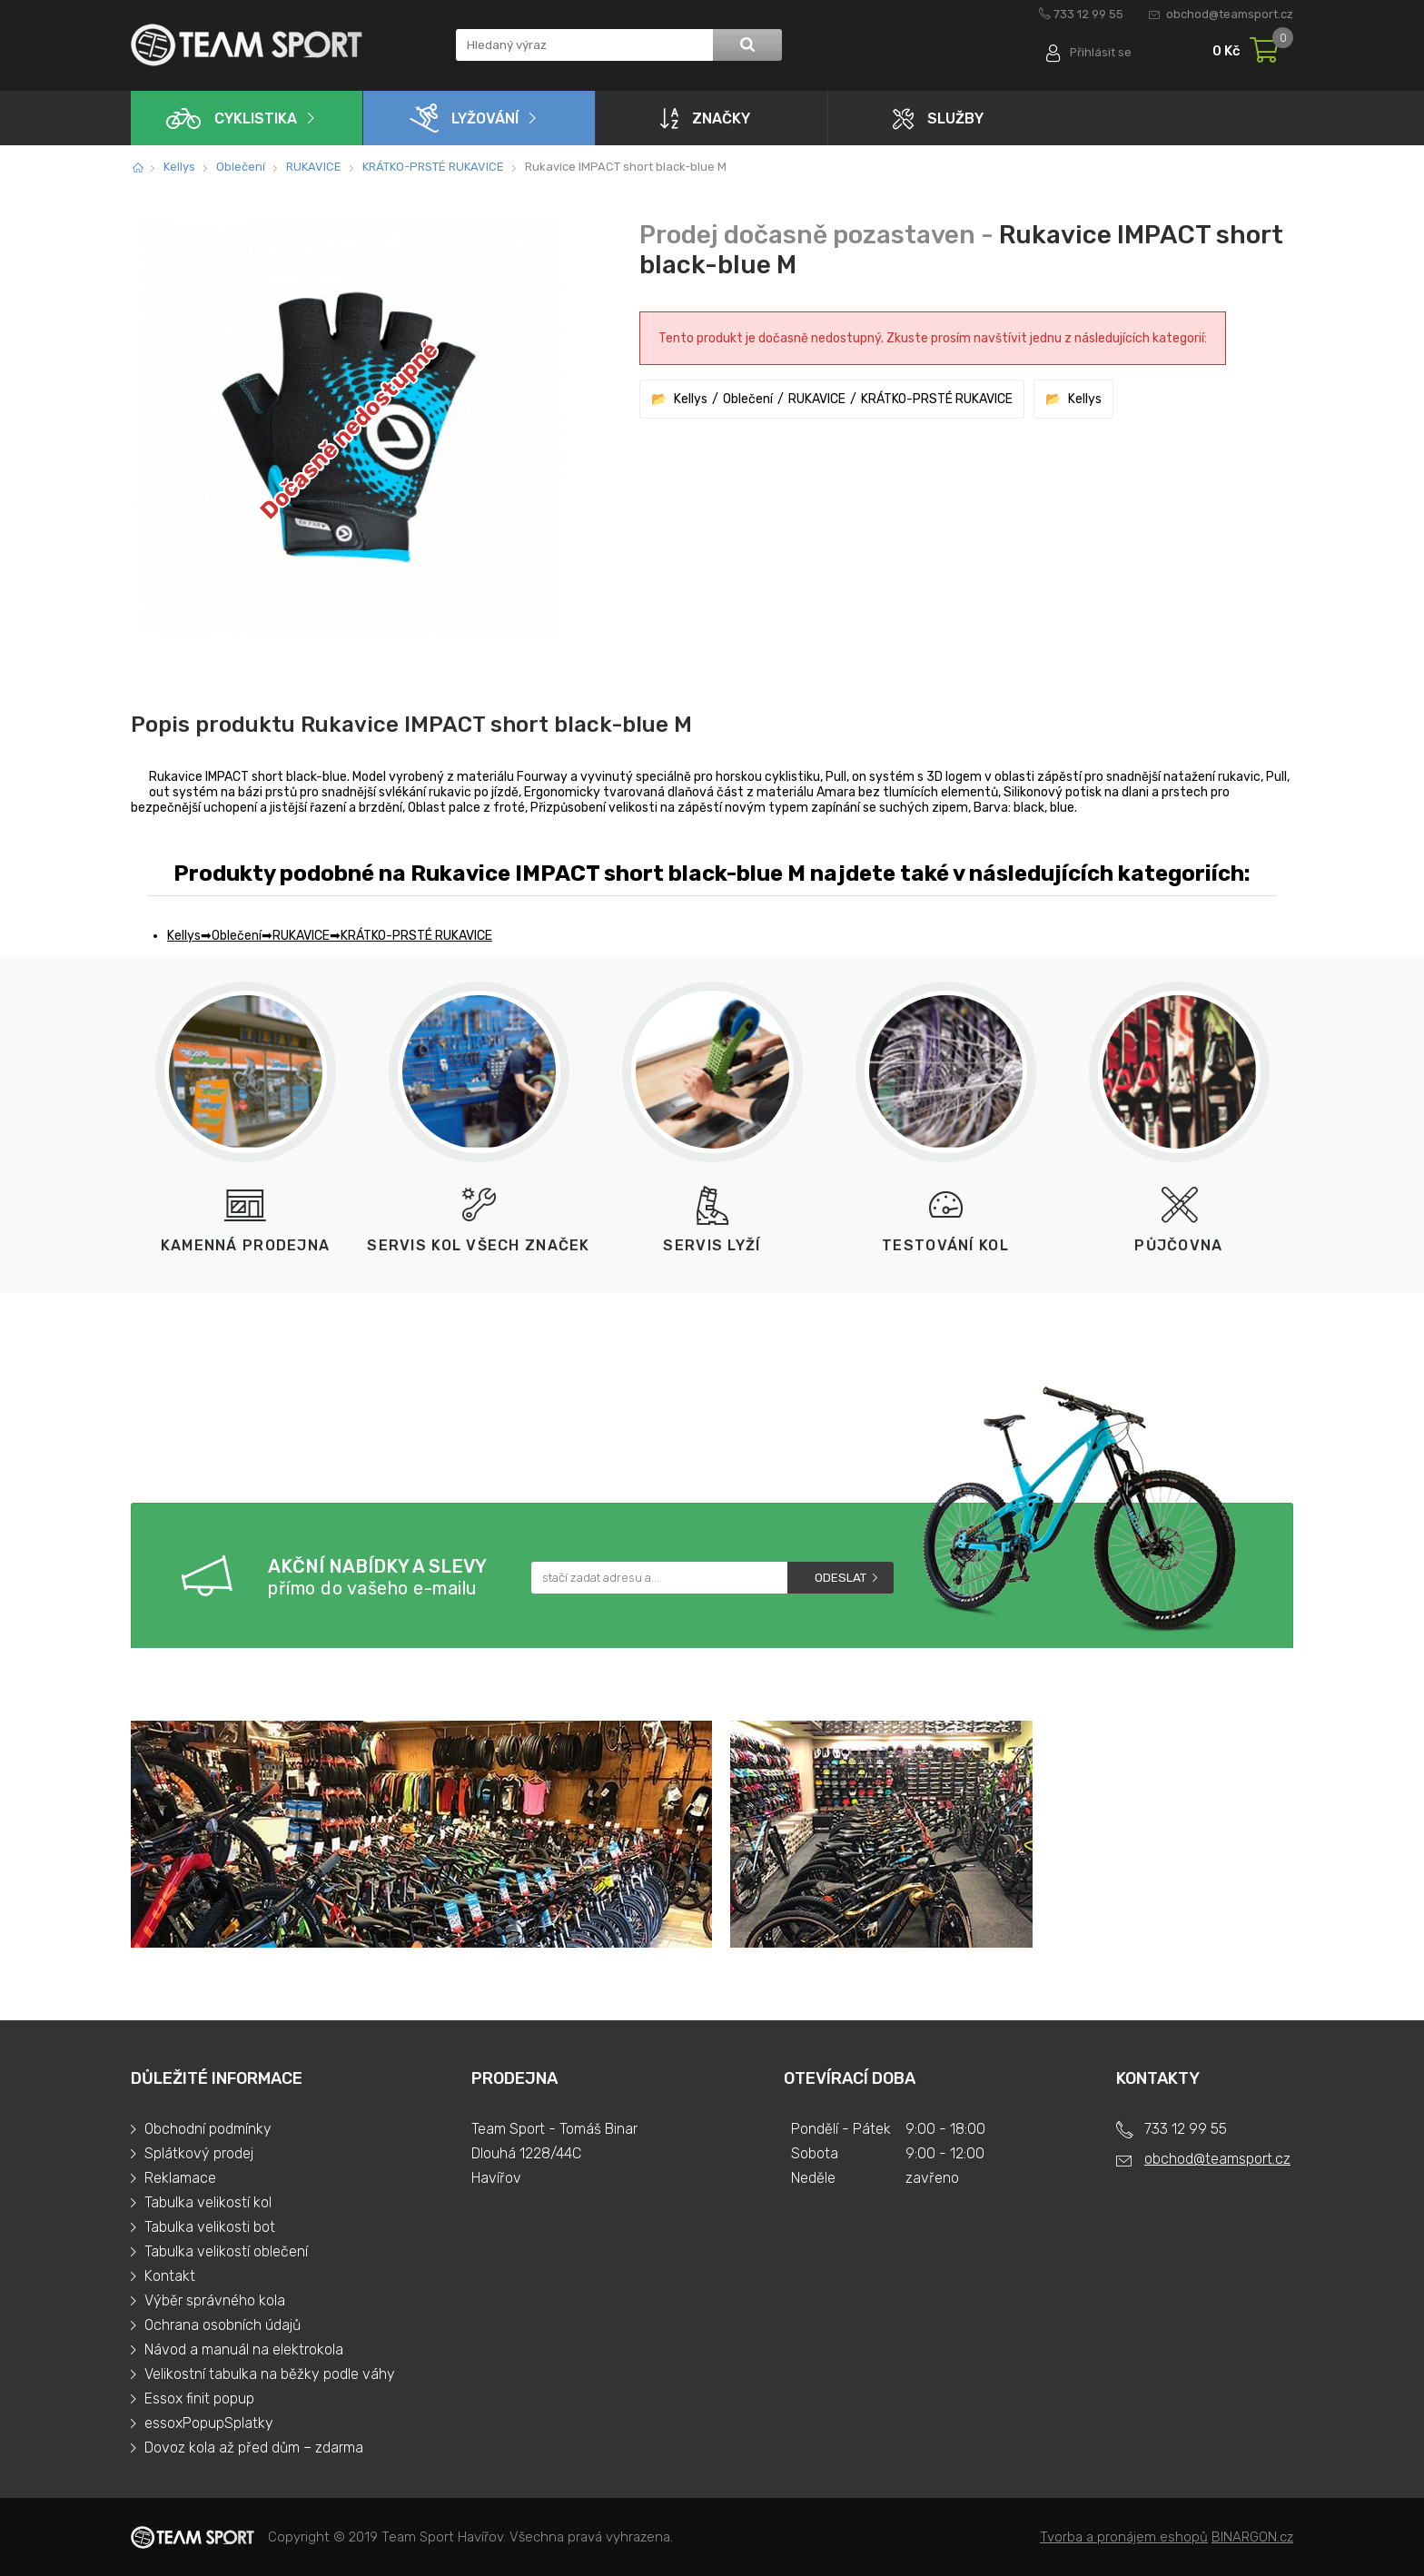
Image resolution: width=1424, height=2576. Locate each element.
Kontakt (169, 2276)
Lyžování (464, 118)
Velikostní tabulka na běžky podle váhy (269, 2374)
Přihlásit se (1100, 52)
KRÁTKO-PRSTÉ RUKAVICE (433, 166)
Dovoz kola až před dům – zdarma (253, 2447)
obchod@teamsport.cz (1229, 14)
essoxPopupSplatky (208, 2423)
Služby (938, 118)
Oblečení (240, 166)
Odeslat (840, 1577)
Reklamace (180, 2177)
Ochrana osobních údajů (222, 2325)
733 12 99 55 (1088, 14)
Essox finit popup (199, 2398)
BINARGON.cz (1252, 2537)
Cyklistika (231, 118)
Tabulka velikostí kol (208, 2202)
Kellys (179, 166)
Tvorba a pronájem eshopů (1124, 2537)
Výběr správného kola (214, 2300)
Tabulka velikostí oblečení (226, 2251)
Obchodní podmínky (208, 2128)
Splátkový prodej (198, 2153)
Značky (705, 118)
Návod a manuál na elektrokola (243, 2349)
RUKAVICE (313, 166)
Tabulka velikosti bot (209, 2226)
